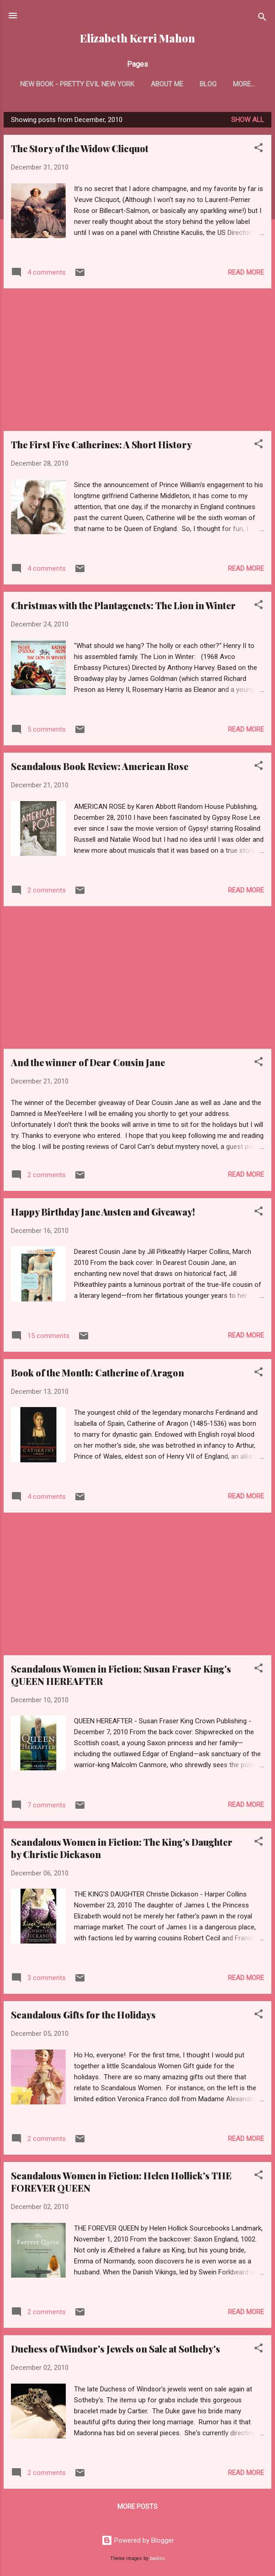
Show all (247, 120)
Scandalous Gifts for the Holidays (83, 2014)
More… (244, 84)
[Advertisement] (137, 360)
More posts (137, 2506)
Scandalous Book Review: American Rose (99, 766)
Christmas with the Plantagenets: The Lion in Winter (123, 605)
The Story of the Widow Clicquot (79, 148)
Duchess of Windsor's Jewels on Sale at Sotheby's (115, 2348)
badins (157, 2558)
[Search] (262, 18)
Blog (208, 84)
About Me (167, 84)
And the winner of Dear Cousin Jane (88, 1062)
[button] (258, 149)
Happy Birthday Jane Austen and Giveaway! (103, 1212)
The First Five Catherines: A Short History (101, 444)
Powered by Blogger (137, 2540)
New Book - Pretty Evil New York (77, 84)
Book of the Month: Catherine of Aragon (97, 1372)
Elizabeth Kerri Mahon (137, 38)
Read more (246, 272)
